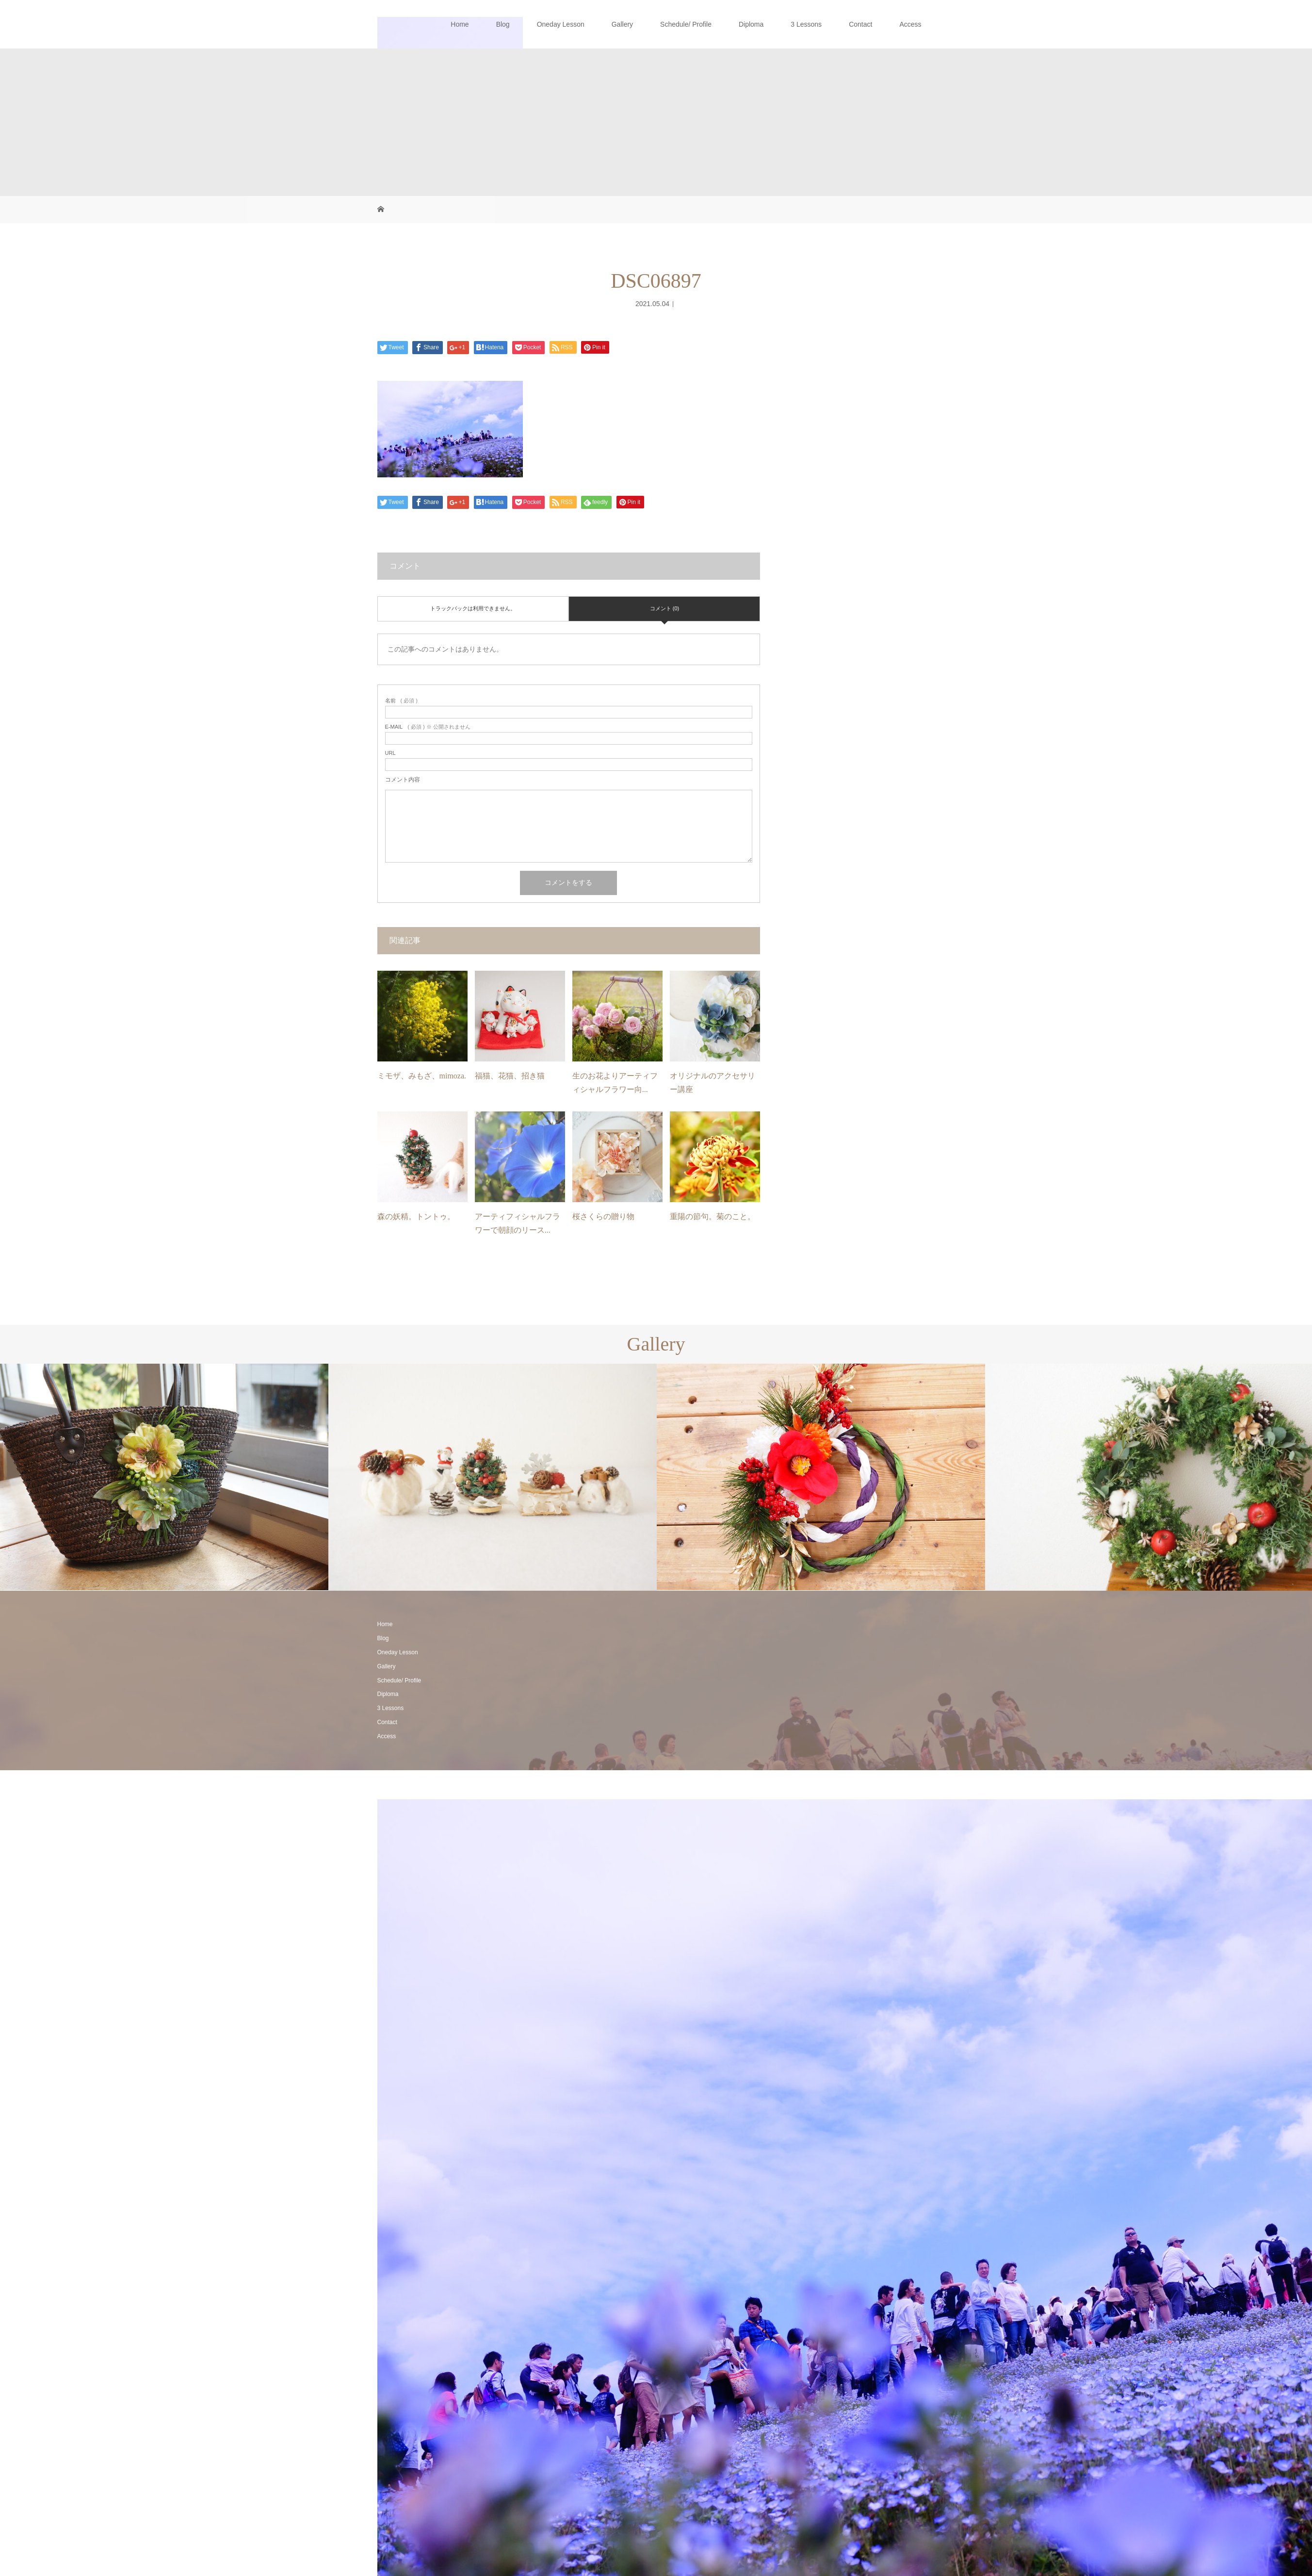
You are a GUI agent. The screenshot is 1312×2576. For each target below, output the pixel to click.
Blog (503, 24)
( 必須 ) (401, 700)
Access (910, 24)
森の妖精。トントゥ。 (416, 1216)
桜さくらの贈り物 (603, 1216)
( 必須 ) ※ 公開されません (427, 727)
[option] (164, 1477)
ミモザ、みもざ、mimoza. (422, 1076)
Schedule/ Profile (686, 24)
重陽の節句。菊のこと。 (712, 1216)
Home (460, 24)
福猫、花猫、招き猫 (510, 1076)
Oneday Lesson (560, 24)
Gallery (622, 24)
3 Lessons (806, 24)
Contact (860, 24)
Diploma (751, 24)
